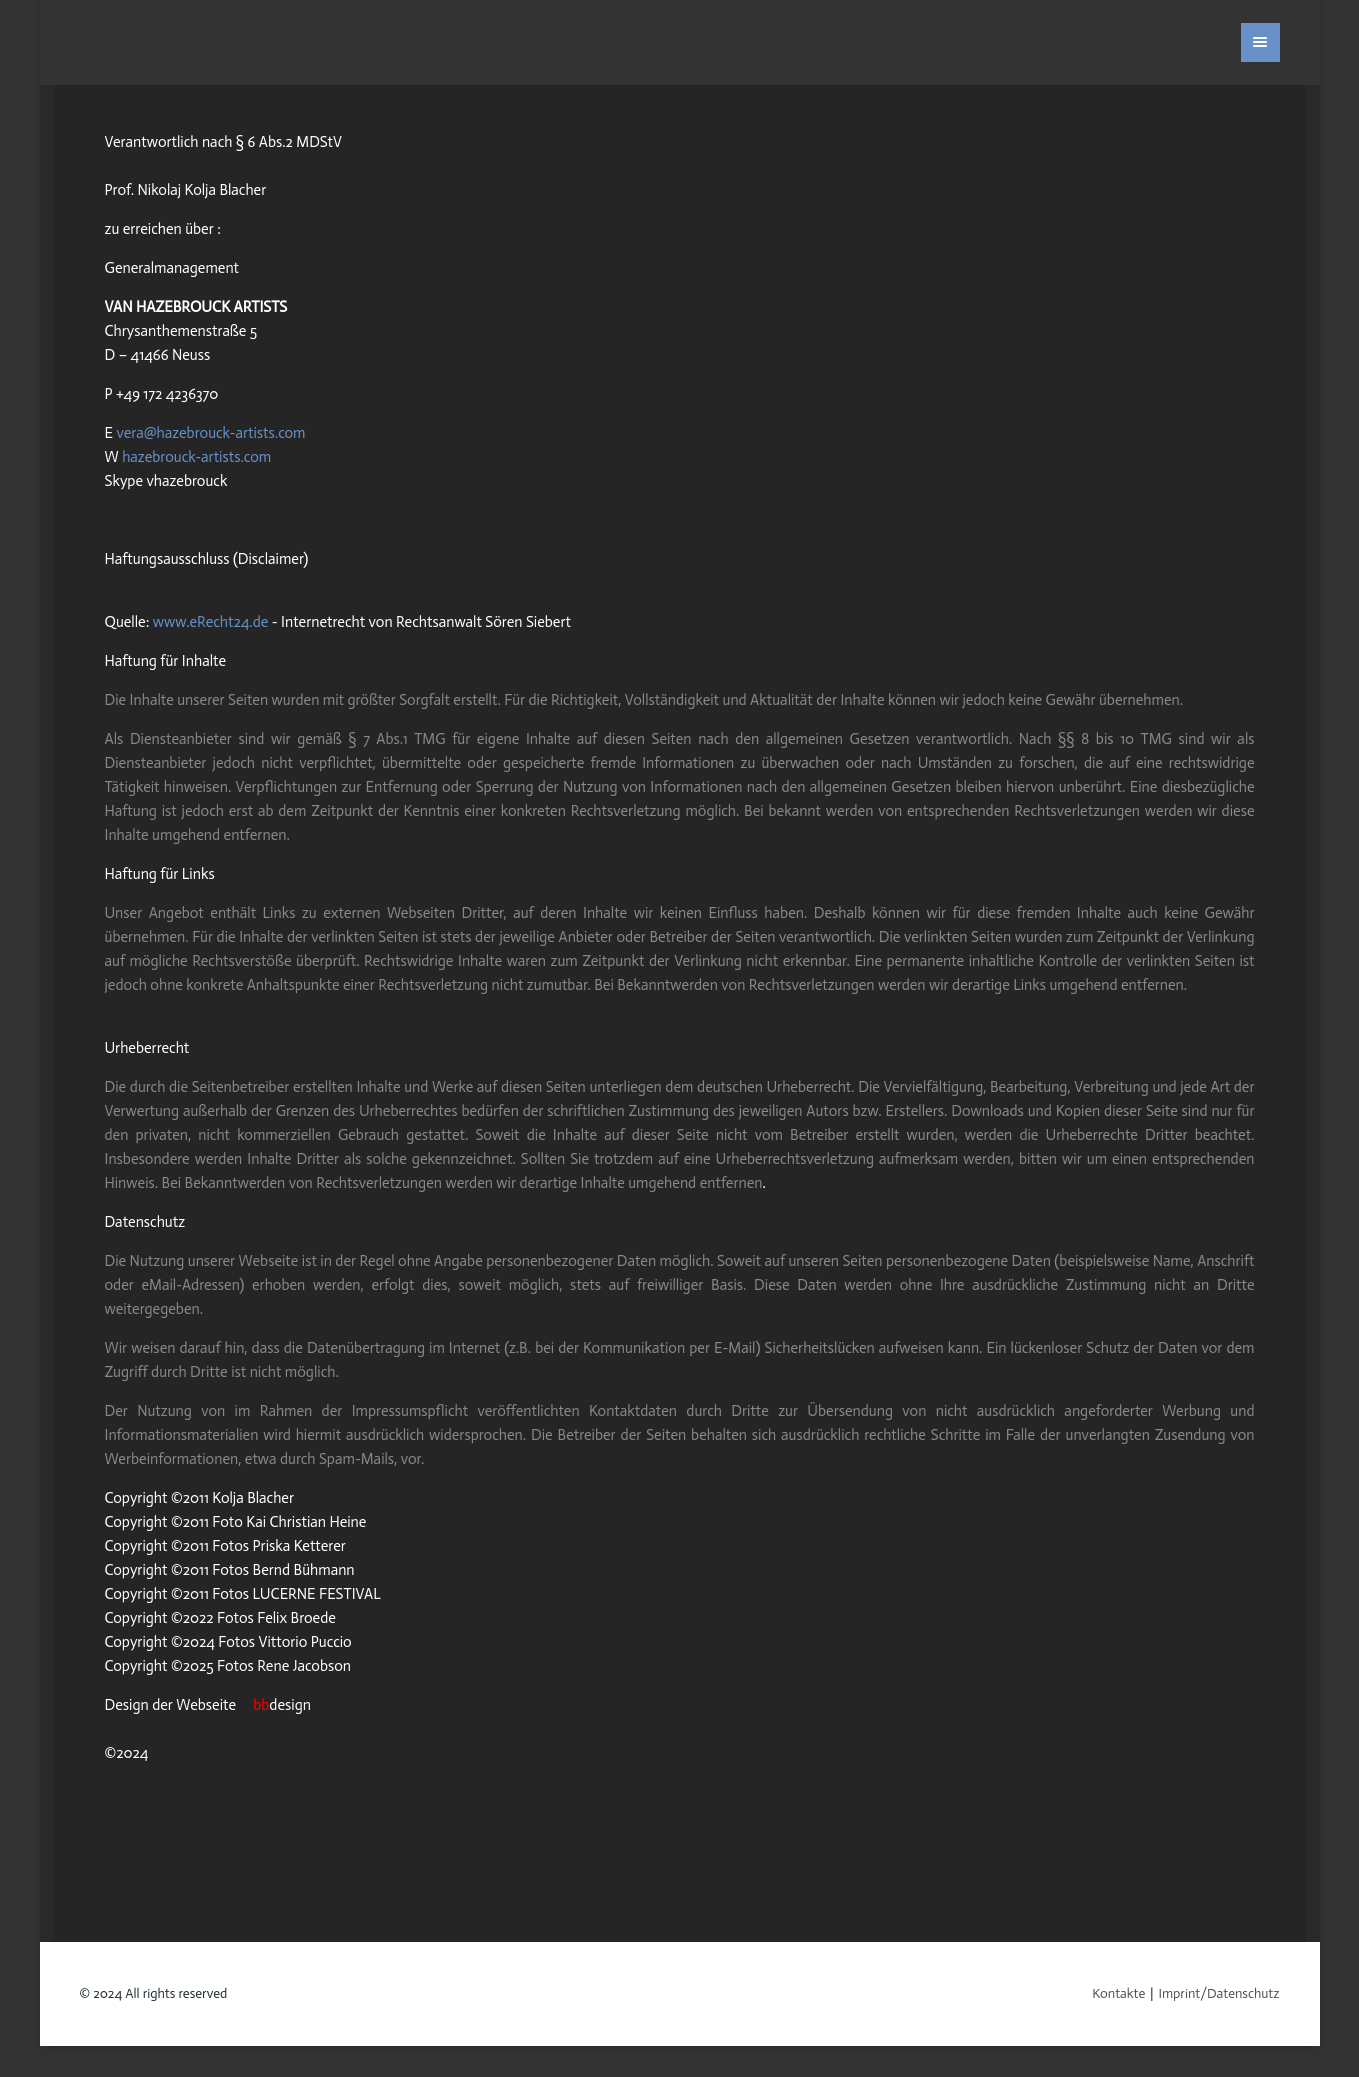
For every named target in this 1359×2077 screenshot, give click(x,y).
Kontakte (1118, 1993)
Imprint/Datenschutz (1218, 1993)
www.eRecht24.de (211, 622)
